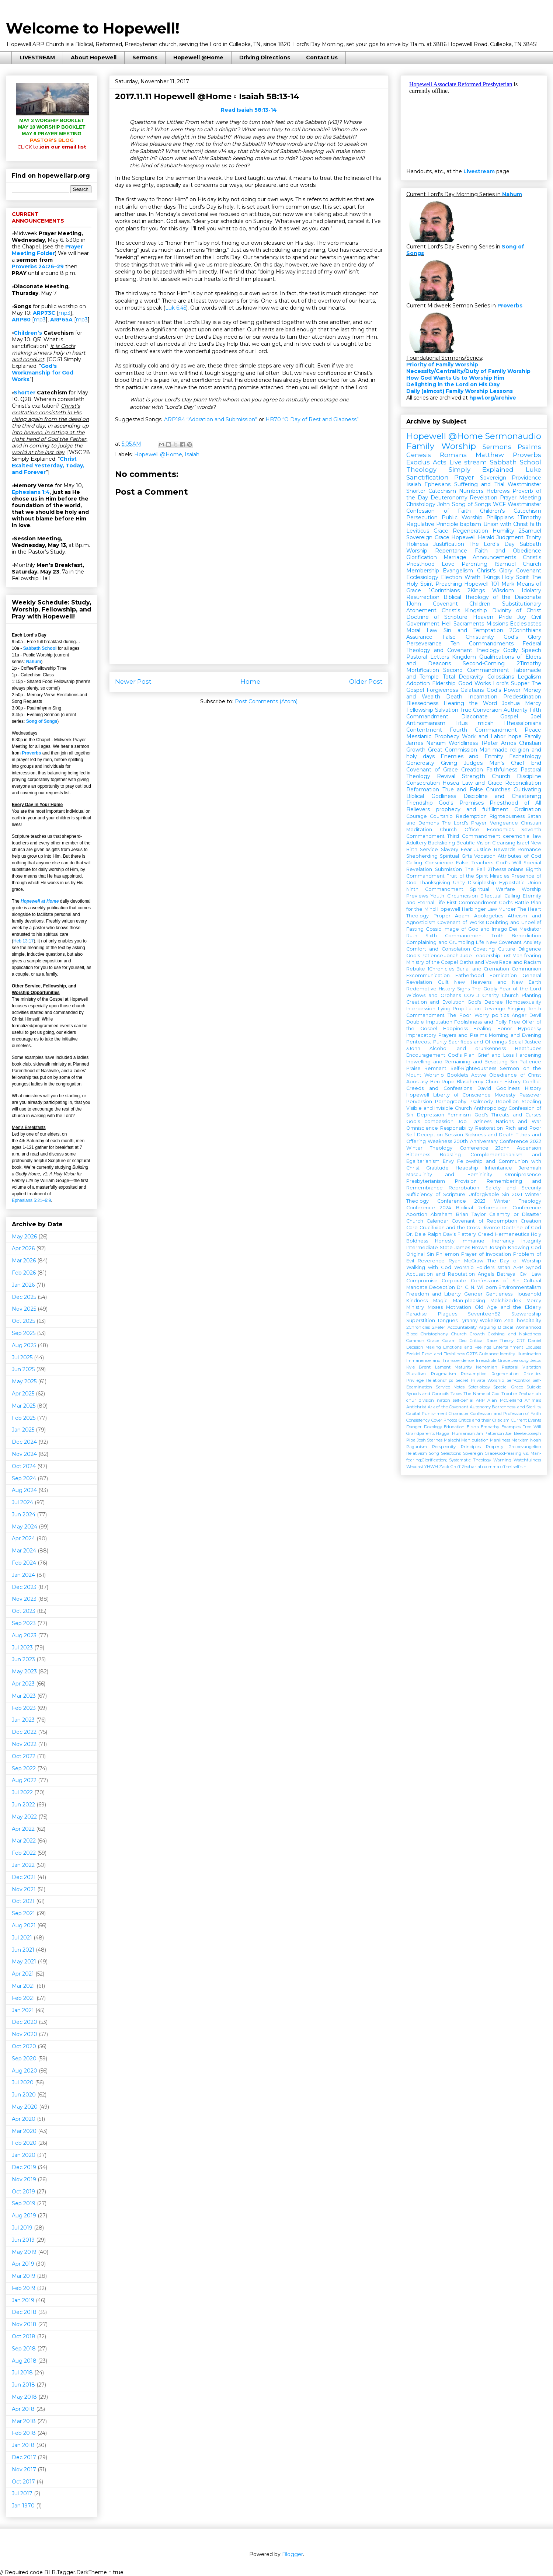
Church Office (459, 829)
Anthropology (490, 1108)
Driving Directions (264, 57)
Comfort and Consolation (438, 949)
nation (443, 1400)
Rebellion (507, 1101)
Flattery (467, 1234)
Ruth (411, 935)
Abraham (441, 1214)
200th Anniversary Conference (491, 1141)
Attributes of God (519, 856)
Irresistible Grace (493, 1360)
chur (411, 1400)
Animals (533, 1400)
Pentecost (418, 1042)
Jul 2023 (22, 1647)
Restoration (489, 1128)
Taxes (456, 1393)
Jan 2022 (23, 1865)
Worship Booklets (446, 1075)
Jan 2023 (23, 1719)
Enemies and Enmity (472, 756)
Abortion (416, 1214)
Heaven (483, 617)
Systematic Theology (470, 1460)
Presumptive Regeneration (490, 1373)
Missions (497, 623)
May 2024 (24, 1526)
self (516, 1466)
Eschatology (525, 756)
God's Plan (461, 1055)
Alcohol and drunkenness (467, 1048)
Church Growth (468, 1333)
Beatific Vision (473, 843)
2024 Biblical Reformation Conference (490, 1207)
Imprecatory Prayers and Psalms (446, 1035)
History (533, 1088)
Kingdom (464, 656)
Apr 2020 (23, 2119)
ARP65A (61, 319)
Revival (446, 776)
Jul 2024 (22, 1502)
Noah (535, 1440)
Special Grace (508, 1387)
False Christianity (468, 637)
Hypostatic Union (520, 882)
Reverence (431, 1260)
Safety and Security (514, 1188)
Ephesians (437, 484)
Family (532, 736)
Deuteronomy (449, 497)
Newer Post (133, 681)
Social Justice (524, 1042)
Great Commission (452, 749)
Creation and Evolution (435, 1002)
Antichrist (416, 1406)
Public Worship (462, 517)
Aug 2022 (24, 1780)
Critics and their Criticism (484, 1420)
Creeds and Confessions (439, 1088)
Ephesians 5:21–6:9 (31, 1200)
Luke (533, 469)
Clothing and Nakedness (514, 1333)
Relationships (439, 1380)
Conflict (532, 1081)
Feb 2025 (23, 1418)
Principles (471, 1446)
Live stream (468, 462)
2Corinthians (525, 630)
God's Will (508, 862)
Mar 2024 (24, 1550)
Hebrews (497, 491)
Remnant (435, 1068)
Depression (430, 1115)
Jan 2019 (23, 2300)
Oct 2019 (23, 2191)
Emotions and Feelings (467, 1347)
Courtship (441, 816)
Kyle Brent (418, 1367)
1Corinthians (444, 590)
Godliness (507, 1088)
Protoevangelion (524, 1446)
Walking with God (428, 1267)
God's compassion (429, 1121)
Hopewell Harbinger (461, 909)
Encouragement (425, 1055)
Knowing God (524, 1247)
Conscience (439, 862)
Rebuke (415, 969)
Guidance (488, 1353)
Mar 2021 (23, 1986)
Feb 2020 (24, 2143)
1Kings (491, 577)
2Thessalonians (505, 869)
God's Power (504, 690)
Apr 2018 (23, 2409)
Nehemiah (486, 1367)
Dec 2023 (24, 1587)
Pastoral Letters (427, 656)
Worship (416, 550)
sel (509, 1466)
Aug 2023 (24, 1635)
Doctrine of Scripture (436, 617)
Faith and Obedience (508, 550)
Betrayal (507, 1274)
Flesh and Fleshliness (443, 1353)
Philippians (500, 517)
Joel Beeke (515, 1433)
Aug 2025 (24, 1345)
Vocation (484, 856)
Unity (459, 882)
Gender (473, 1294)
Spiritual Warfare (492, 889)
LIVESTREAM (37, 57)
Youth (437, 896)
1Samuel (505, 564)
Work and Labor (483, 736)
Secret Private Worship (480, 1380)
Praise (413, 1068)
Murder (507, 909)
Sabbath (530, 544)
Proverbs (31, 753)
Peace (533, 729)
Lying (444, 1008)
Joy (521, 617)
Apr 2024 (23, 1538)
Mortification (422, 670)
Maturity (463, 1367)
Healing (482, 1028)
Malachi (452, 1440)
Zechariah (472, 1466)
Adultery (416, 843)
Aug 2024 (24, 1490)
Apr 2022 (23, 1829)
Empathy (490, 1426)
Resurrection (422, 597)
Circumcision (462, 896)
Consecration (423, 783)
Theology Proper (428, 915)
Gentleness (499, 1294)
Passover (530, 1095)
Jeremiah (530, 1168)
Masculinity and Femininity (449, 1174)
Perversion (419, 1101)
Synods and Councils (427, 1393)
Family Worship (441, 446)
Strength (473, 776)
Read (249, 110)
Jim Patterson (490, 1433)
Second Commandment (476, 670)
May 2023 (24, 1671)
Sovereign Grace (427, 537)
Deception (442, 1287)
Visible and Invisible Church (439, 1108)
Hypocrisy (529, 1028)
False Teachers (474, 862)
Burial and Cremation (482, 969)
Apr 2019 (23, 2263)
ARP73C (44, 313)
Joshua (511, 703)
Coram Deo (454, 1340)
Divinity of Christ (516, 610)
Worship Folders (474, 1267)
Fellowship (419, 710)
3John (413, 1048)
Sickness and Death (489, 1134)
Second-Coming (484, 663)
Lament (443, 1367)
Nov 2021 (24, 1889)
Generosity (420, 763)
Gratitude (437, 1168)
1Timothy (529, 517)
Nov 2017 (24, 2469)
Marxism (520, 1440)
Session (454, 1134)
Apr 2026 (23, 1248)
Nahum (33, 661)
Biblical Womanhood (519, 1327)
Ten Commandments (482, 643)
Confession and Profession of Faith (505, 1413)
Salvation (446, 710)
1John (413, 603)
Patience (530, 1061)
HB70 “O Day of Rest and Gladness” (312, 419)
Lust (506, 955)
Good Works (474, 683)
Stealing (531, 1101)
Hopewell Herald (472, 537)
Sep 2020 (24, 2058)
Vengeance (504, 823)
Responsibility (456, 1128)
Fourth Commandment (483, 729)
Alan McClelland (504, 1400)
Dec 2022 (24, 1732)
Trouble (509, 1393)
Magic (440, 1300)
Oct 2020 (24, 2046)
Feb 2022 (24, 1853)
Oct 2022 (23, 1756)
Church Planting (521, 995)
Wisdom (503, 590)
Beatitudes (528, 1048)
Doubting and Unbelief (513, 922)
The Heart (529, 909)
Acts (439, 462)
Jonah (451, 955)
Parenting (474, 564)
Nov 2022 (24, 1744)
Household (528, 1294)
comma (491, 1466)
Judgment (510, 537)
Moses (435, 1307)
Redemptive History (430, 988)
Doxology (433, 1426)
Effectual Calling (500, 896)
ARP (480, 1400)
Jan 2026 (23, 1285)
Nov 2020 (24, 2034)
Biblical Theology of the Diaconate (492, 597)
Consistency (418, 1420)
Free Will (531, 1426)
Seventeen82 (484, 1314)
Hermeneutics (512, 1234)
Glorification (421, 557)
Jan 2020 (23, 2155)
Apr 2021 (23, 1973)
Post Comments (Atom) (266, 701)
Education (454, 1426)
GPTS (471, 1353)
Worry (481, 1015)
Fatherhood (469, 975)
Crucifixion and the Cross (450, 1227)
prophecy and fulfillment (472, 809)
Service (429, 849)
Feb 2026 (24, 1272)
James (414, 743)
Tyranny (469, 1320)
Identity (507, 1353)
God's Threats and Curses (508, 1115)
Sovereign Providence (510, 477)
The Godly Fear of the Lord (506, 988)
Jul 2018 (22, 2372)
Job (462, 1121)
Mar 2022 (24, 1840)
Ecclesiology (422, 577)
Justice (482, 849)
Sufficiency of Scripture (435, 1194)
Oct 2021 (23, 1901)
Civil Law (530, 1274)
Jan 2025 (23, 1429)
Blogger (292, 2554)
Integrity (531, 1241)
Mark (507, 584)
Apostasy (417, 1081)
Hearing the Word (470, 703)
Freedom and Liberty (433, 1294)
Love (448, 564)
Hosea (450, 783)
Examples (511, 1426)
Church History (503, 1081)
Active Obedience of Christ (506, 1075)
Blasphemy (470, 1081)
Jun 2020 (24, 2094)
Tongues (447, 1320)
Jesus (536, 1360)
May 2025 (24, 1381)
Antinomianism (425, 723)
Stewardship (526, 1314)
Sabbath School (40, 648)
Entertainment (508, 1347)
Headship (467, 1168)
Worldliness (463, 743)
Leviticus (417, 530)
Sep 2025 (23, 1333)
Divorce (490, 1227)
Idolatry (531, 590)
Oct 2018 (23, 2336)
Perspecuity (444, 1446)
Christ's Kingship (464, 610)
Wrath (472, 577)
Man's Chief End (515, 763)
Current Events (526, 1420)
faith (535, 524)
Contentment (424, 729)
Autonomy (480, 1406)
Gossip (434, 929)
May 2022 (24, 1816)
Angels (486, 1274)
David (484, 1088)
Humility (503, 530)
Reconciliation (523, 783)
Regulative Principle (432, 524)
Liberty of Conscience (462, 1095)
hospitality (529, 1320)
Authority (516, 710)
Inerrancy (503, 1241)
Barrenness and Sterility (516, 1406)
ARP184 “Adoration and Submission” (210, 419)
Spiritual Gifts (456, 856)
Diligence (529, 949)
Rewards (504, 849)
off (502, 1466)
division (426, 1400)
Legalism (529, 676)
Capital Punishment (426, 1413)
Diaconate (474, 716)
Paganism (416, 1446)
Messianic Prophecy (432, 736)
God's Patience (424, 955)
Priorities (532, 1373)
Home (250, 681)
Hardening (528, 1055)
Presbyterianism (425, 1181)
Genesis (418, 455)
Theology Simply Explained (460, 469)
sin (523, 1466)
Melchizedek (505, 1300)
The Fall (475, 869)
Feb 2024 (24, 1562)
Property (494, 1446)
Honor (504, 1028)
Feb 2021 (23, 1998)
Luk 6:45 (175, 307)
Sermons (144, 57)
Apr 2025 (23, 1393)
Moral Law (421, 630)
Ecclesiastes (525, 623)
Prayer (464, 477)
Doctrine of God (521, 1227)
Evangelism (458, 570)
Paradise (416, 1314)
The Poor (459, 1015)
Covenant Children (462, 603)
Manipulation (474, 1440)
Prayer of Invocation (486, 1254)
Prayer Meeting (520, 497)
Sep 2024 (24, 1478)
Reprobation (464, 1188)
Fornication (503, 975)
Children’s (28, 333)
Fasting (415, 929)
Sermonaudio (513, 436)
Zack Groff (449, 1466)
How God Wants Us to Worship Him (455, 377)
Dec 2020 (24, 2022)
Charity (490, 995)
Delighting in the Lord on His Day (453, 384)
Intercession (420, 1008)
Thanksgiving (435, 882)
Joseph (497, 1247)
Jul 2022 (22, 1792)
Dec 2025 (24, 1297)
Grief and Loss (495, 1055)
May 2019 (24, 2252)
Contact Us (322, 57)
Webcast (414, 1466)
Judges (473, 763)
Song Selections (445, 1453)
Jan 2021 (23, 2010)
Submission (448, 869)
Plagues (447, 1314)
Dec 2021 (24, 1877)
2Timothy (529, 663)
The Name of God (481, 1393)
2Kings (476, 590)
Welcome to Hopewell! (93, 28)
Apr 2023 (23, 1683)
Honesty (445, 1241)
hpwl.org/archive (492, 397)
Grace (441, 530)
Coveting (484, 949)
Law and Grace (482, 783)
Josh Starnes (430, 1440)
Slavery (449, 849)
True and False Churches (476, 789)
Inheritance (498, 1168)
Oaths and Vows (478, 962)
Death (454, 696)
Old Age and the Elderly (508, 1307)
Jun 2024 (23, 1514)
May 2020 (25, 2106)
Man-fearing (526, 955)
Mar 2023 (24, 1696)
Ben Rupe (442, 1081)
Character (459, 1413)
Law (492, 909)
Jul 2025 (22, 1357)
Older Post (366, 681)
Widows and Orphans (433, 995)
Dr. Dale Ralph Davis (431, 1234)
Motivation (458, 1307)
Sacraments (468, 623)
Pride (505, 617)
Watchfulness (527, 1460)
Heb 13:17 (23, 941)
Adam (462, 915)
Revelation (483, 497)
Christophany (434, 1333)
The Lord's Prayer (464, 823)
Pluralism (416, 1373)
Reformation (422, 789)
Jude (466, 955)
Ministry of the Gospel (432, 962)
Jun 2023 (23, 1659)
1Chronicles (441, 969)
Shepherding (422, 856)
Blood (412, 1333)
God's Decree (484, 1002)
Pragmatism (443, 1373)
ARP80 (21, 319)
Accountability (462, 1327)
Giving (449, 763)
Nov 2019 (24, 2179)
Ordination (527, 809)
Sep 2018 (24, 2348)
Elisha (473, 1426)
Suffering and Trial (479, 484)
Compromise (422, 1280)
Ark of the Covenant (448, 1406)
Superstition (420, 1320)
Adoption (418, 683)
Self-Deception (424, 1134)
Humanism (463, 1433)
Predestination (522, 696)
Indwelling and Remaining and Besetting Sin (461, 1061)
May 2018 (24, 2397)
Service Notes (450, 1387)
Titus (461, 723)
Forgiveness (442, 690)
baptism (470, 524)
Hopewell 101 (481, 584)
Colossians (500, 676)
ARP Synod (527, 1267)
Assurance (419, 637)
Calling (414, 862)
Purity (440, 1042)
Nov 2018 (24, 2324)
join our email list (51, 147)
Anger (519, 1015)
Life (480, 942)
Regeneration (470, 530)
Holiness (417, 544)
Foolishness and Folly (480, 1022)
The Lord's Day (492, 544)
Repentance (451, 550)
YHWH (431, 1466)
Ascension (529, 1148)
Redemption (471, 816)
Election (451, 577)
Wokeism (491, 1320)
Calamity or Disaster (515, 1214)
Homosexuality (523, 1002)
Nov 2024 (24, 1454)
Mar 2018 (24, 2421)
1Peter (489, 743)
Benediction (526, 935)
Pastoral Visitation (521, 1367)
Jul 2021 (22, 1937)
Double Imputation (429, 1022)
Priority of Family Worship (442, 364)
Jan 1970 (23, 2505)
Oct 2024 (24, 1466)
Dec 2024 (24, 1442)
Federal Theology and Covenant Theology (473, 646)
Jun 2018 (23, 2384)
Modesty (505, 1095)
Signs (463, 988)
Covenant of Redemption (484, 1221)
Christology (420, 504)
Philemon (447, 1254)
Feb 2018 (24, 2433)
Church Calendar (427, 1221)
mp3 (64, 313)
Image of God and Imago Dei (480, 929)
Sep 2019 (23, 2203)
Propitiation (467, 1008)
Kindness (417, 1300)
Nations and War (518, 1121)
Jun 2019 (23, 2240)
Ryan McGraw (466, 1260)
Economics (500, 829)
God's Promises (461, 802)
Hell (447, 623)
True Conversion (481, 710)
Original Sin (420, 1254)
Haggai (443, 1433)
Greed (485, 1234)
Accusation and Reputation (440, 1274)
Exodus (418, 462)
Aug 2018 (24, 2360)
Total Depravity (463, 676)
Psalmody (481, 1101)
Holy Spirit (515, 577)
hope (515, 736)
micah (486, 723)
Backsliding (441, 843)
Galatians (472, 690)
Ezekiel (413, 1353)
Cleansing (503, 843)
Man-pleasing (469, 1300)
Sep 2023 (24, 1623)
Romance (529, 849)
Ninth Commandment (434, 889)
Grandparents (420, 1433)
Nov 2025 (24, 1309)
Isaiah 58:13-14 (269, 96)
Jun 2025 (23, 1369)
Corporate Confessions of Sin (480, 1280)
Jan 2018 (23, 2445)
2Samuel (530, 530)
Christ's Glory (494, 570)
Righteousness (507, 816)
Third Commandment (473, 836)
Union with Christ (505, 524)
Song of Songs (42, 721)
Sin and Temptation (473, 630)
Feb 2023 (24, 1708)
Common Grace (422, 1340)
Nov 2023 (24, 1599)
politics (500, 1015)
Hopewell (417, 1095)
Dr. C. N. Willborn (477, 1287)
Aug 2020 (24, 2070)
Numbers (471, 491)
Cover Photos (444, 1420)
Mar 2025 (23, 1405)
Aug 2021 (24, 1925)
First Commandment (472, 902)
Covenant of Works (460, 922)
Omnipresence (523, 1174)
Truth (497, 935)
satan (503, 1267)
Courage (416, 816)
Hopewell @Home (198, 57)
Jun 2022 (23, 1804)
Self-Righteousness (473, 1068)
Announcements (494, 557)
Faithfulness (501, 769)
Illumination (529, 1353)
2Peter (438, 1327)
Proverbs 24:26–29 (38, 266)
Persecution (422, 517)
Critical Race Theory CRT (497, 1340)
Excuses (533, 1347)
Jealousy (520, 1360)
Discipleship (482, 882)
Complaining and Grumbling (440, 942)
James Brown (471, 1247)
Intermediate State (429, 1247)
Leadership (486, 955)
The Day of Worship (514, 1260)
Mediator (530, 929)
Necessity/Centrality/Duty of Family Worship (468, 371)
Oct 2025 (23, 1321)
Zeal (509, 1320)
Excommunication (428, 975)
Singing (516, 1008)
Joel (536, 716)
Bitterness (418, 1154)
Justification (448, 544)
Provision (466, 1181)
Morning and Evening (515, 1035)
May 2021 (24, 1961)
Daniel (534, 1340)
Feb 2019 (23, 2288)
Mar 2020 (24, 2131)
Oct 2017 (23, 2481)
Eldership (444, 683)
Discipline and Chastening (502, 796)
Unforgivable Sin (489, 1194)
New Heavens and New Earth (497, 982)
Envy (448, 1161)
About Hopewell (93, 57)
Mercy (533, 703)
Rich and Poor (523, 1128)
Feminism (459, 1115)
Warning (502, 1460)
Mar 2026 (24, 1260)
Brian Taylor (471, 1214)
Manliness (500, 1440)
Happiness (455, 1028)
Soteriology (479, 1387)
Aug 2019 (24, 2215)
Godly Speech (522, 650)
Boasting (450, 1154)
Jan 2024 (23, 1575)
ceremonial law (522, 836)
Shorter (24, 392)
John (443, 504)
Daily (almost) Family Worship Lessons (459, 391)
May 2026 (24, 1236)
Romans (453, 455)
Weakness (440, 1141)
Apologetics (488, 915)
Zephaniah (529, 1393)
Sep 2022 (24, 1768)
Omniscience (422, 1128)
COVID (471, 995)
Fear (466, 849)
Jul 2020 (23, 2082)
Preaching (448, 584)
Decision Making (423, 1347)
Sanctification (427, 477)
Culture (506, 949)
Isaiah (192, 454)
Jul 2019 (22, 2227)
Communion (526, 969)
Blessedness (422, 703)
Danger (414, 1426)
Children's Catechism (511, 511)
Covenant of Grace (432, 769)
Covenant (528, 570)
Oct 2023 (23, 1611)
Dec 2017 (24, 2457)
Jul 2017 (22, 2493)
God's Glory (522, 637)
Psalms (529, 446)
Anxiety (532, 942)
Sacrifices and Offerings (478, 1042)
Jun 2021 (23, 1949)
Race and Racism (520, 962)
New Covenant (504, 942)
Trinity (533, 537)
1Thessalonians (522, 723)
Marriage (455, 557)
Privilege (415, 1380)
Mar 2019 (23, 2276)
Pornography (450, 1101)
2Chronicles (418, 1327)
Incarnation (482, 696)
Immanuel (474, 1241)
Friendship (419, 802)
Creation (472, 769)
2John (502, 1148)
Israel (523, 843)
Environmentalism (519, 1287)
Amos (508, 743)
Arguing (487, 1327)
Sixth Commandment (454, 935)
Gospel (509, 716)
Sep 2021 (23, 1913)
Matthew (490, 455)
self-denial (463, 1400)
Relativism (416, 1453)
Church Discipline (516, 776)
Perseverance (424, 643)
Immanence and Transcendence (440, 1360)
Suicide (533, 1387)
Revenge (494, 1008)
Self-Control (518, 1380)
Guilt (443, 982)
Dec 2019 (24, 2167)
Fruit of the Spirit (467, 876)
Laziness (481, 1121)
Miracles (499, 876)
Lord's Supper (511, 683)
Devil (535, 1015)
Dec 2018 (24, 2312)
